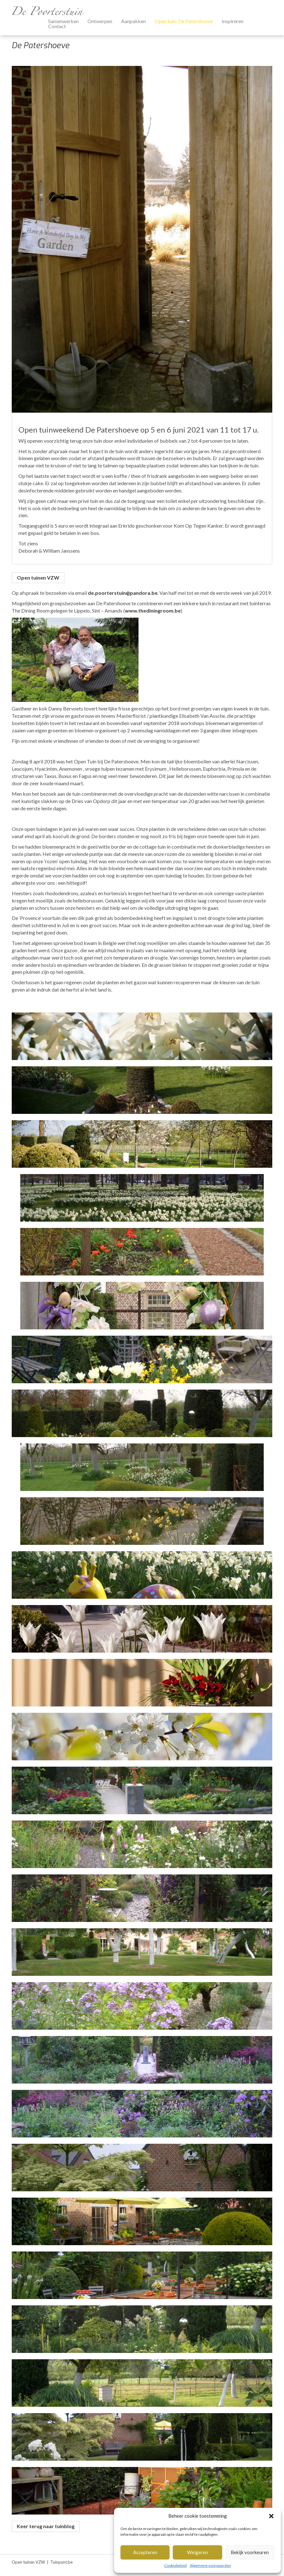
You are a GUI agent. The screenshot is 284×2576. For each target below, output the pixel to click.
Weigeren (197, 2552)
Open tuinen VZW (38, 578)
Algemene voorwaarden (210, 2565)
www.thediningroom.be (153, 610)
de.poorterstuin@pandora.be (123, 593)
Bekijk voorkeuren (250, 2552)
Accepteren (145, 2552)
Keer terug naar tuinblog (45, 2526)
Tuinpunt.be (61, 2562)
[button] (271, 2516)
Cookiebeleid (175, 2565)
